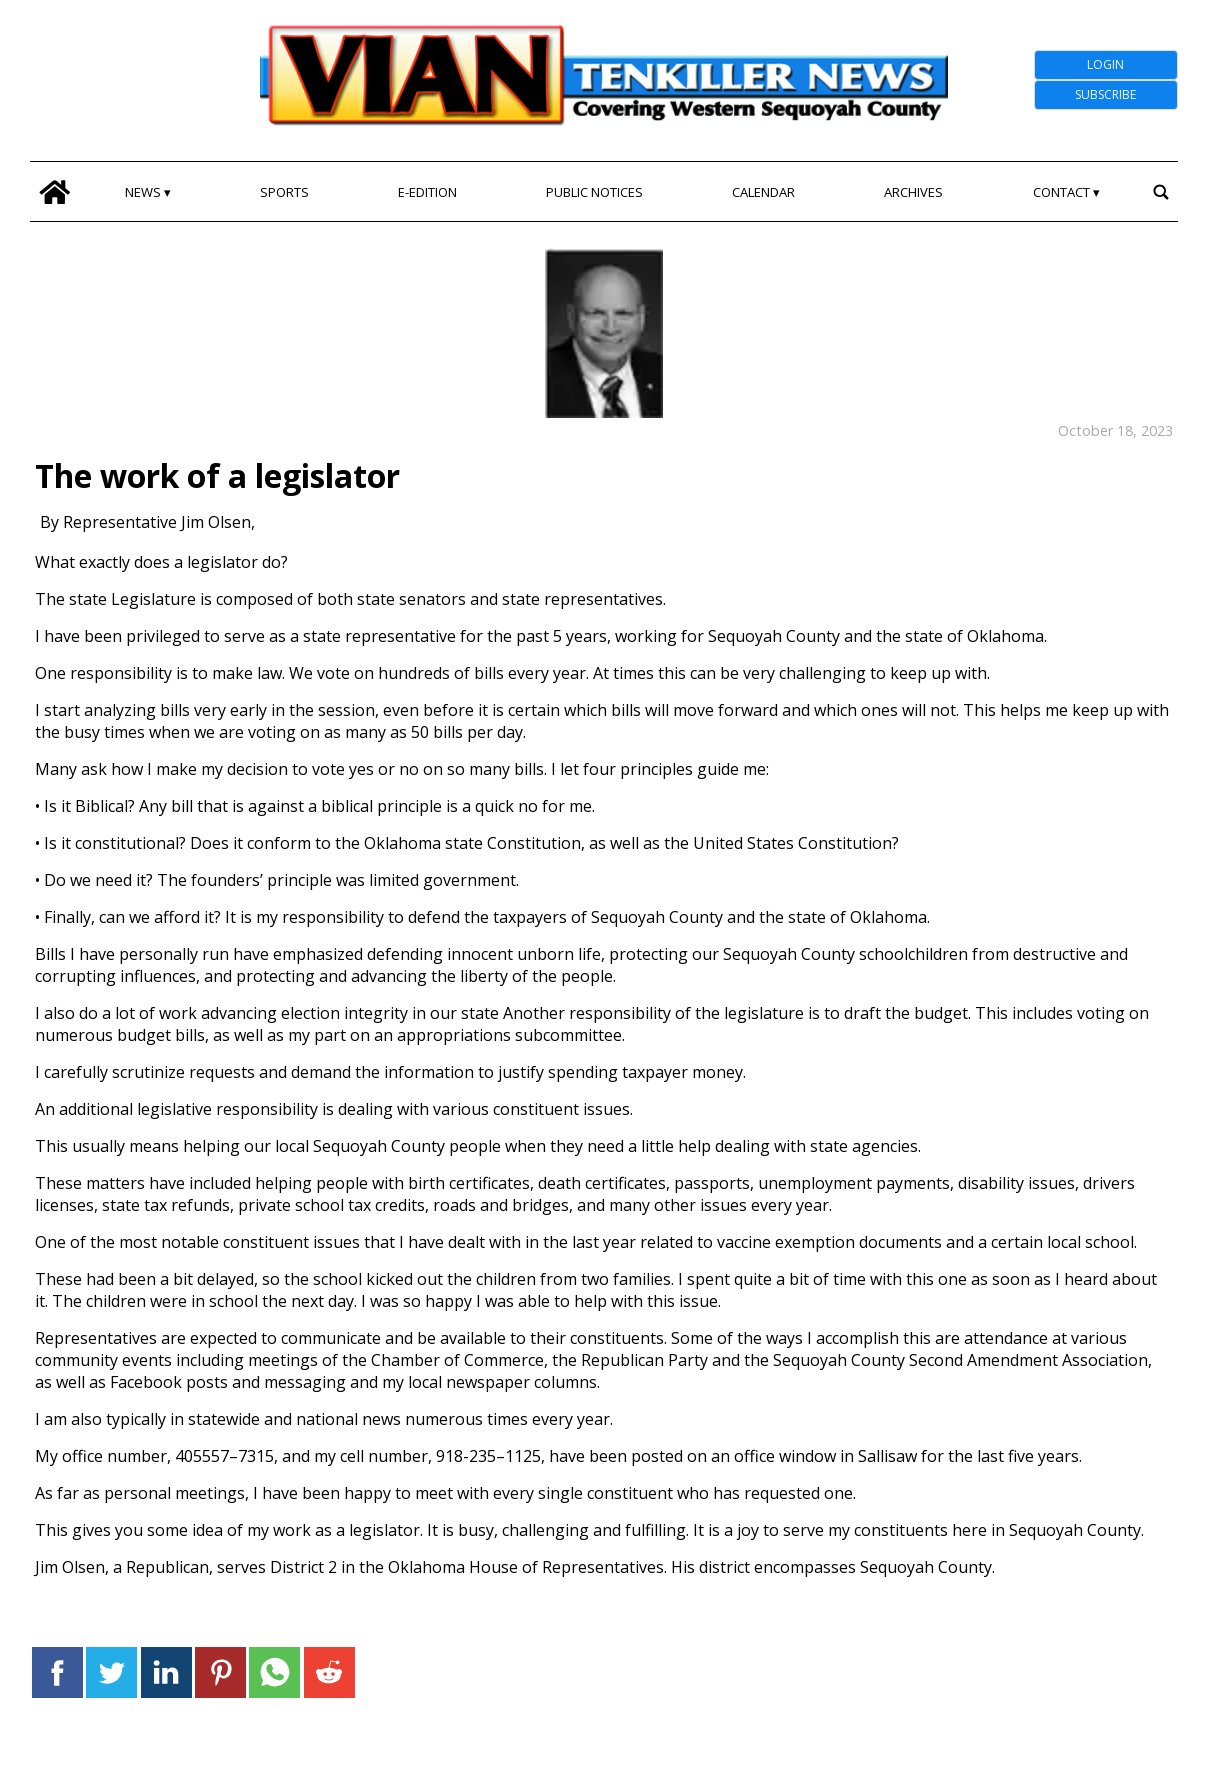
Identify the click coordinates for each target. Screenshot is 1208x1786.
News (143, 192)
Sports (284, 192)
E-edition (427, 192)
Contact (1061, 192)
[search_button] (1161, 191)
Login (1105, 64)
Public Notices (594, 192)
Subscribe (1105, 94)
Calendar (763, 192)
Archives (913, 192)
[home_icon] (54, 191)
